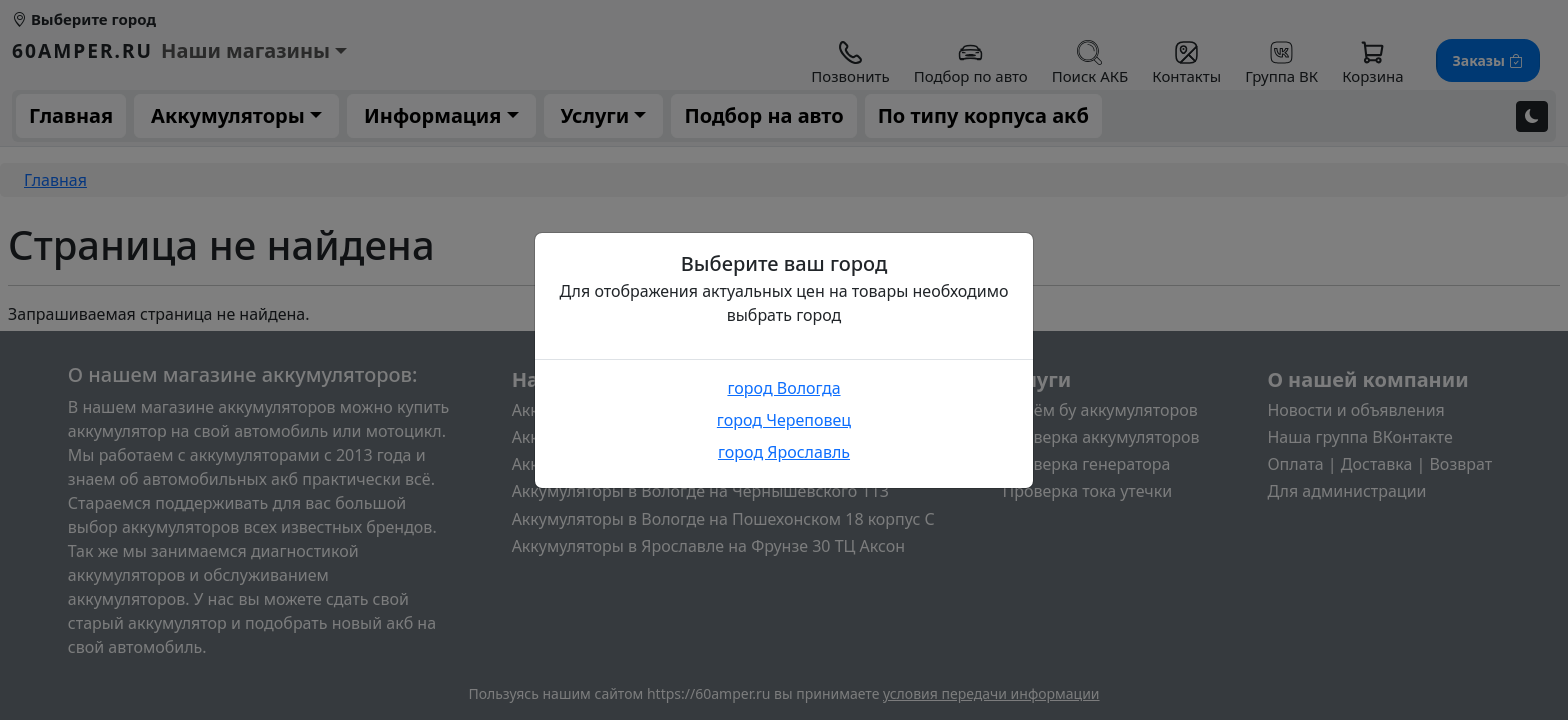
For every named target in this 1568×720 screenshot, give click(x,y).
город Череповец (784, 420)
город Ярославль (784, 452)
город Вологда (783, 388)
